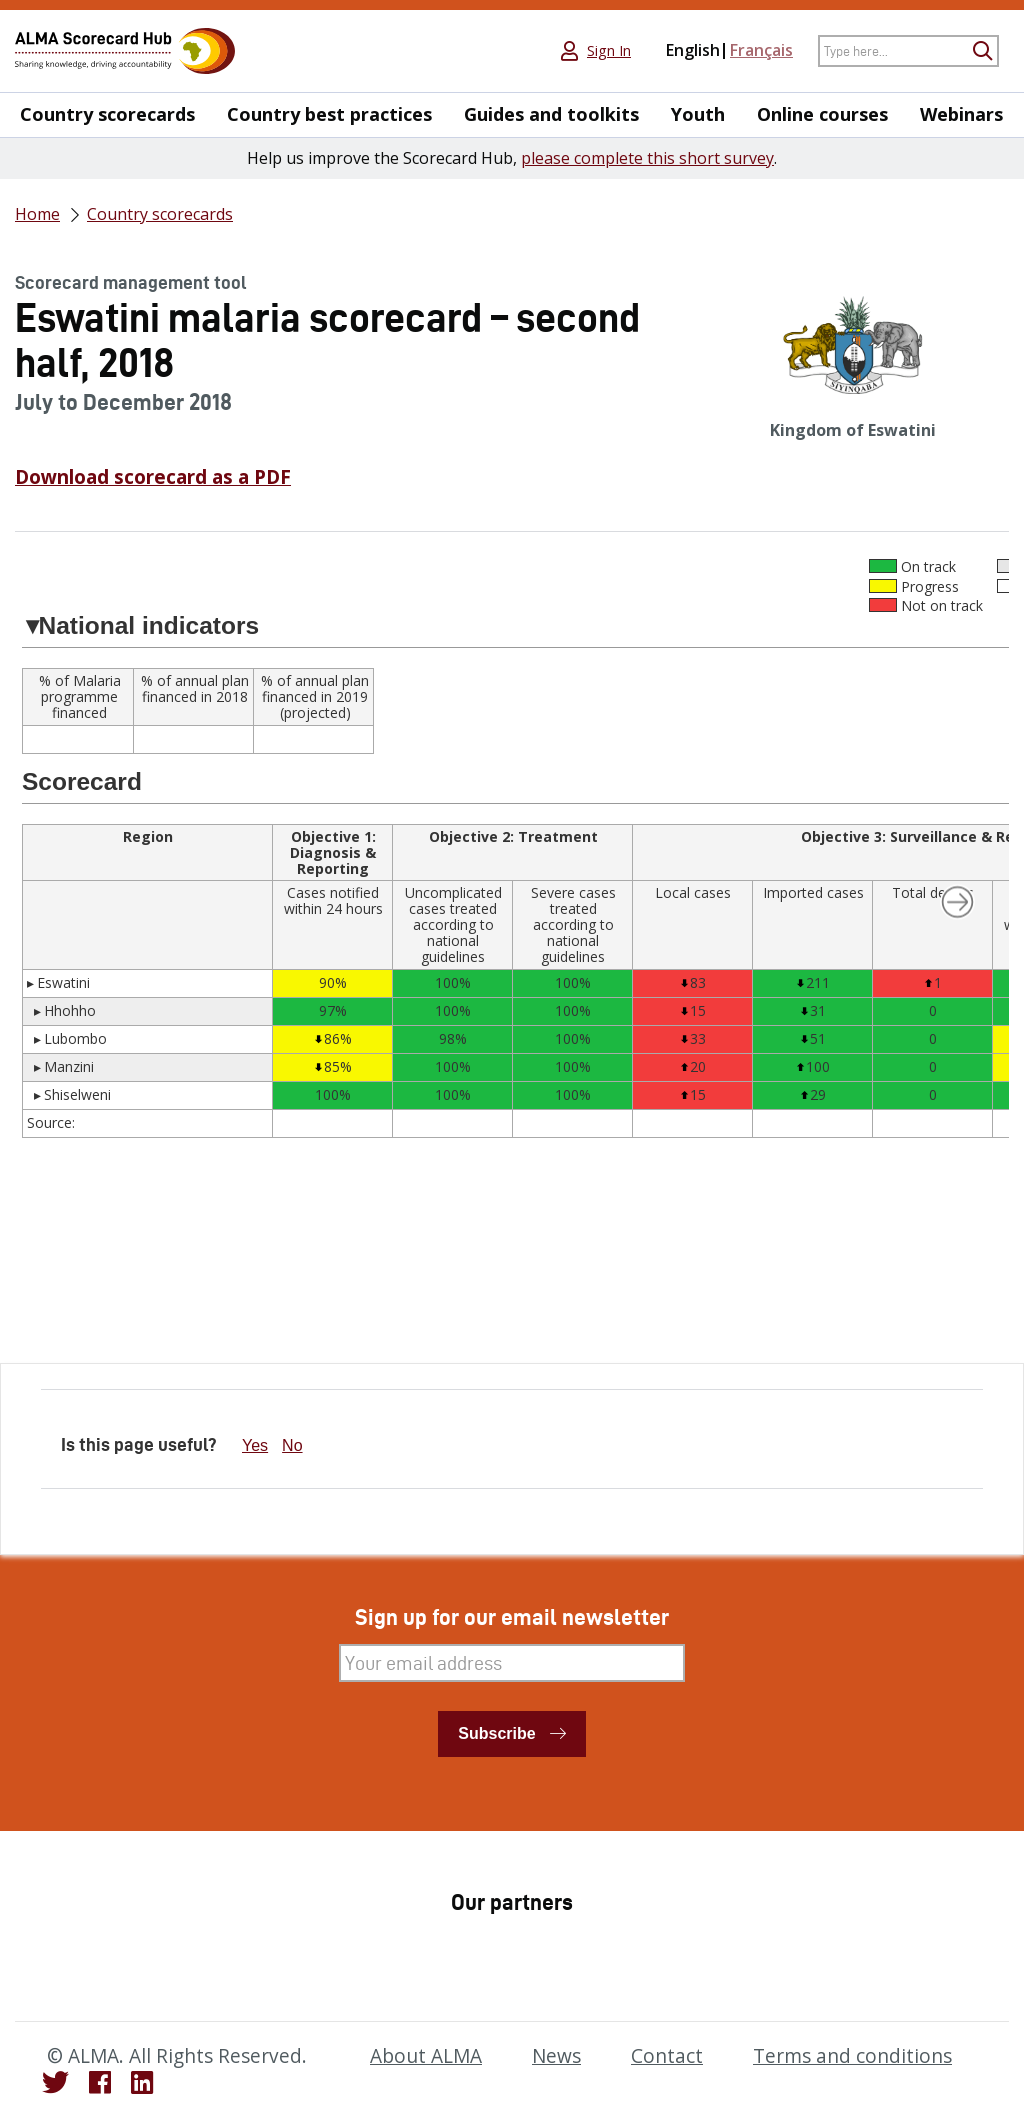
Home (37, 214)
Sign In (609, 51)
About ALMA (426, 2056)
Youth (698, 114)
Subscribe (496, 1733)
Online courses (822, 114)
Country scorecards (107, 114)
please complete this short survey (647, 158)
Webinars (961, 114)
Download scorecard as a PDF (153, 477)
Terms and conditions (852, 2056)
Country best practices (329, 114)
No (292, 1445)
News (556, 2056)
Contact (667, 2056)
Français (761, 50)
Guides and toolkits (551, 114)
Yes (255, 1445)
